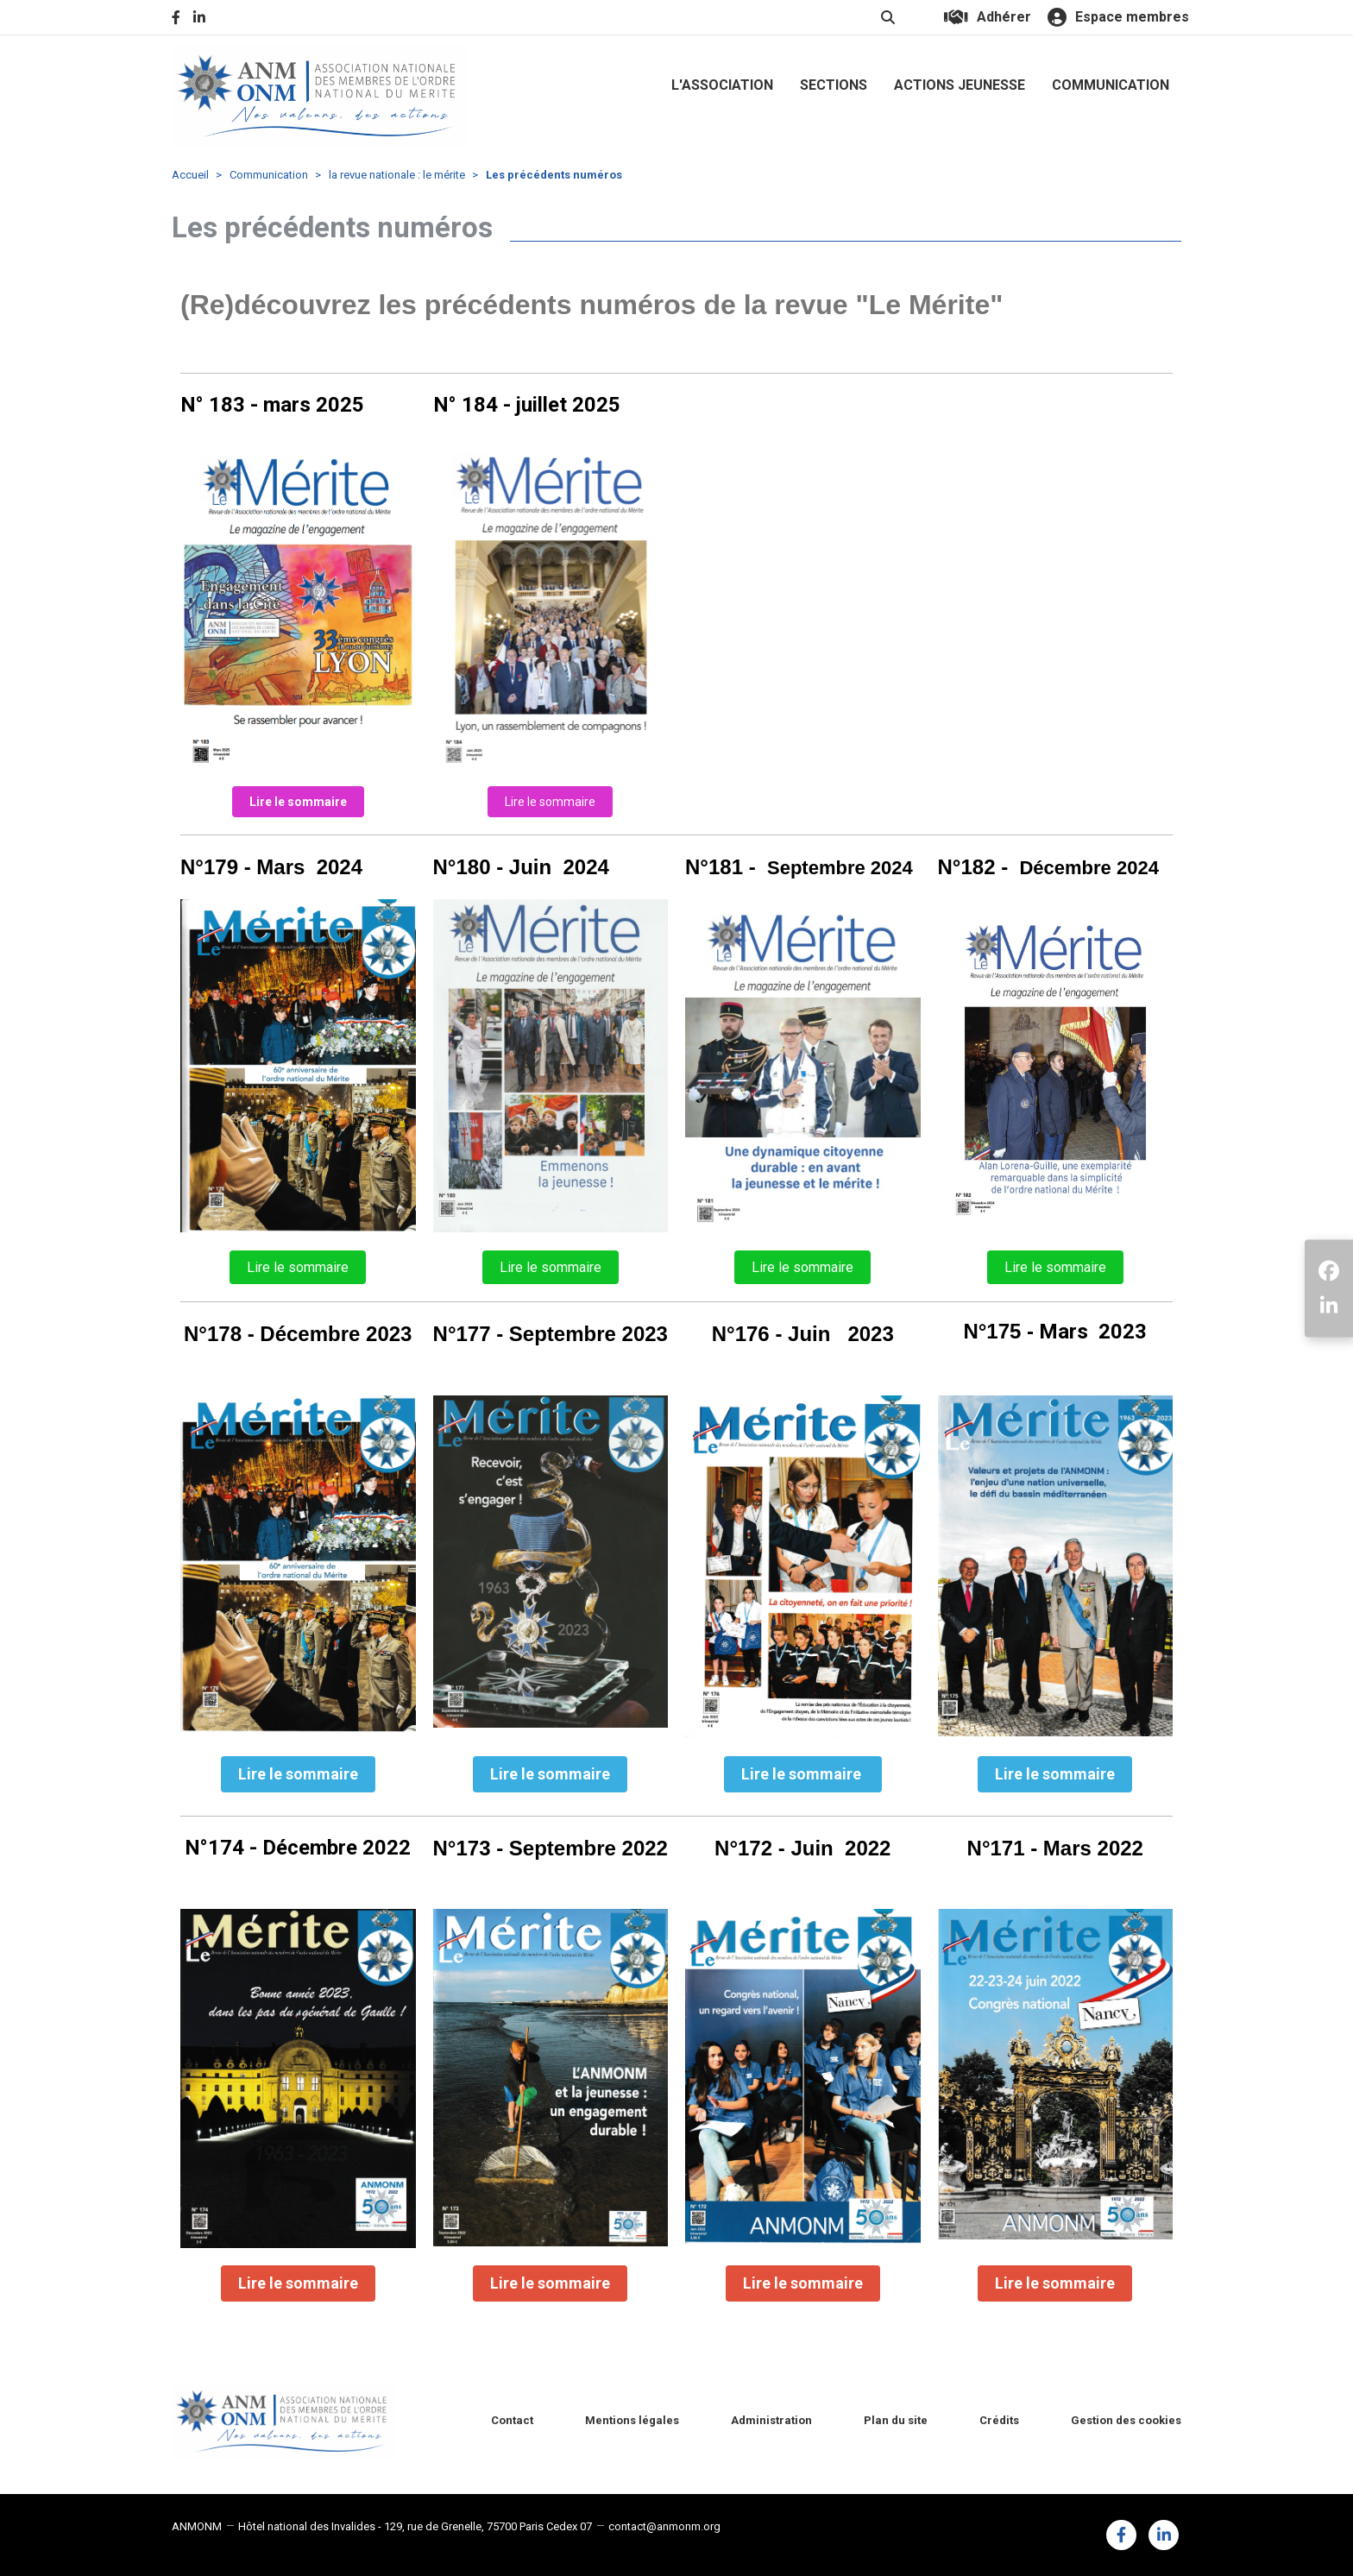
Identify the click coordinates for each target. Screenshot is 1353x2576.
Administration (771, 2420)
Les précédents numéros (554, 174)
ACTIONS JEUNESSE (959, 85)
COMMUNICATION (1110, 85)
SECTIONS (833, 85)
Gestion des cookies (1126, 2420)
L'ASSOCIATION (722, 85)
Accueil (190, 174)
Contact (512, 2420)
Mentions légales (632, 2420)
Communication (269, 174)
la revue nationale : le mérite (397, 174)
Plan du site (896, 2420)
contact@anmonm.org (664, 2526)
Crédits (999, 2420)
